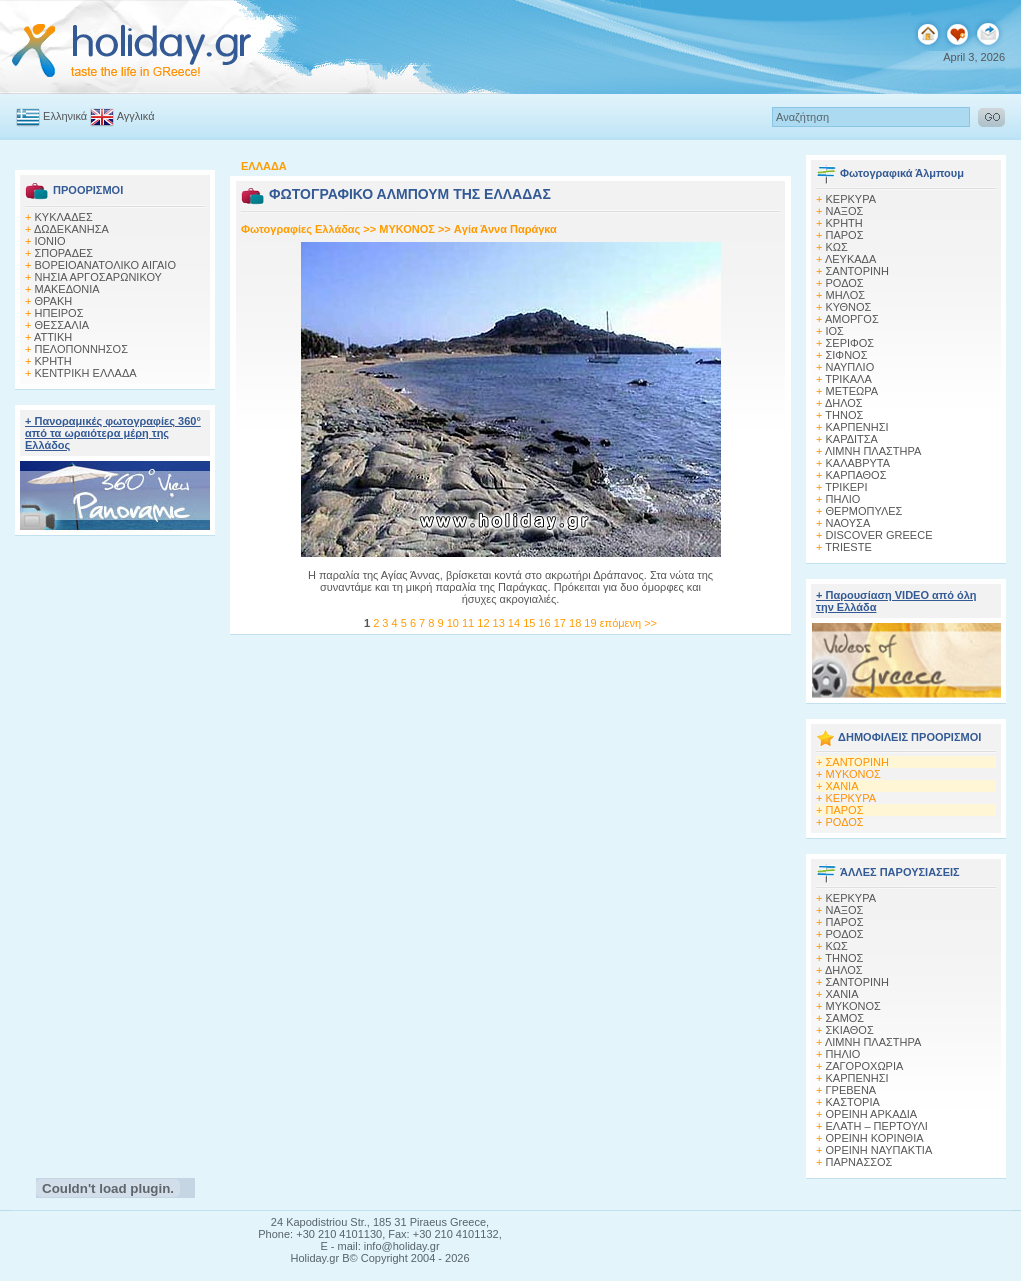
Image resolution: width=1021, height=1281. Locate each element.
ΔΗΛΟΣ (844, 403)
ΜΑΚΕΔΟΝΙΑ (67, 289)
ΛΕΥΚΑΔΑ (850, 259)
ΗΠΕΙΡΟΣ (59, 313)
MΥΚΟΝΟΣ (407, 229)
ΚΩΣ (837, 247)
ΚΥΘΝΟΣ (849, 307)
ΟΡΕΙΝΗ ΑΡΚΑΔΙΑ (872, 1114)
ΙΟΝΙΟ (50, 241)
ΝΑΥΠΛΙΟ (850, 367)
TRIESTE (848, 547)
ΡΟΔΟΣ (845, 283)
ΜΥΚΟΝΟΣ (853, 774)
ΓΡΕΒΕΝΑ (851, 1090)
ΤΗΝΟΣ (844, 415)
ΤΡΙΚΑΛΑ (848, 379)
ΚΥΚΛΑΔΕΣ (64, 217)
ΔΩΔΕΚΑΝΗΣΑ (71, 229)
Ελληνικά (51, 116)
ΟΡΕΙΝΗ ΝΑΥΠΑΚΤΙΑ (879, 1150)
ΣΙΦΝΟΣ (847, 355)
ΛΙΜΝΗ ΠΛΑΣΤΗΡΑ (873, 451)
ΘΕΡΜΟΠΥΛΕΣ (864, 511)
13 (500, 623)
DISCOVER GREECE (879, 535)
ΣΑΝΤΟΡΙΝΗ (857, 271)
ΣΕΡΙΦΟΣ (850, 343)
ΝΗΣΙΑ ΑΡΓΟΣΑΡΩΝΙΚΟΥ (98, 277)
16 (545, 623)
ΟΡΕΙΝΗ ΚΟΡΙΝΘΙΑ (875, 1138)
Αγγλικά (122, 116)
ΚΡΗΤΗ (53, 361)
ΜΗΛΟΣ (846, 295)
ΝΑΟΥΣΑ (848, 523)
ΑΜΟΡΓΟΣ (852, 319)
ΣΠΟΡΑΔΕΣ (64, 253)
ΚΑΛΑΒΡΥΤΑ (858, 463)
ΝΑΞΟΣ (845, 211)
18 (576, 623)
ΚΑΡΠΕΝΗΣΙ (857, 427)
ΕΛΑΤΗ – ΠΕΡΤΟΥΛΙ (877, 1126)
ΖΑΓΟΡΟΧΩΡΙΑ (865, 1066)
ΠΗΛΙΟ (843, 499)
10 (454, 623)
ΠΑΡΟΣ (845, 235)
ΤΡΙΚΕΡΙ (846, 487)
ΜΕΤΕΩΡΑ (852, 391)
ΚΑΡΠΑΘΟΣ (856, 475)
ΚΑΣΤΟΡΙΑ (853, 1102)
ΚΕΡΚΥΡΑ (851, 199)
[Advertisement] (115, 851)
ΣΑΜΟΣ (845, 1018)
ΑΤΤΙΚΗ (53, 337)
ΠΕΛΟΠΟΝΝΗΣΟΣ (81, 349)
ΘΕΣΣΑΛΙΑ (62, 325)
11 (469, 623)
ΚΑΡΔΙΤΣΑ (852, 439)
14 (515, 623)
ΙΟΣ (835, 331)
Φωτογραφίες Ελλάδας (302, 229)
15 (530, 623)
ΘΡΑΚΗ (54, 301)
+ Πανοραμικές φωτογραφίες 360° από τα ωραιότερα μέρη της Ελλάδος (113, 433)
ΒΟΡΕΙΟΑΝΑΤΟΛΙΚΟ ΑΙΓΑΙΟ (105, 265)
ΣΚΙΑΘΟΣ (850, 1030)
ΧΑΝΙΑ (842, 786)
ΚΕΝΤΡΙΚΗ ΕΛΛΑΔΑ (86, 373)
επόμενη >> (628, 623)
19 (591, 623)
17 (561, 623)
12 (484, 623)
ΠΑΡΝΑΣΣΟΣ (859, 1162)
